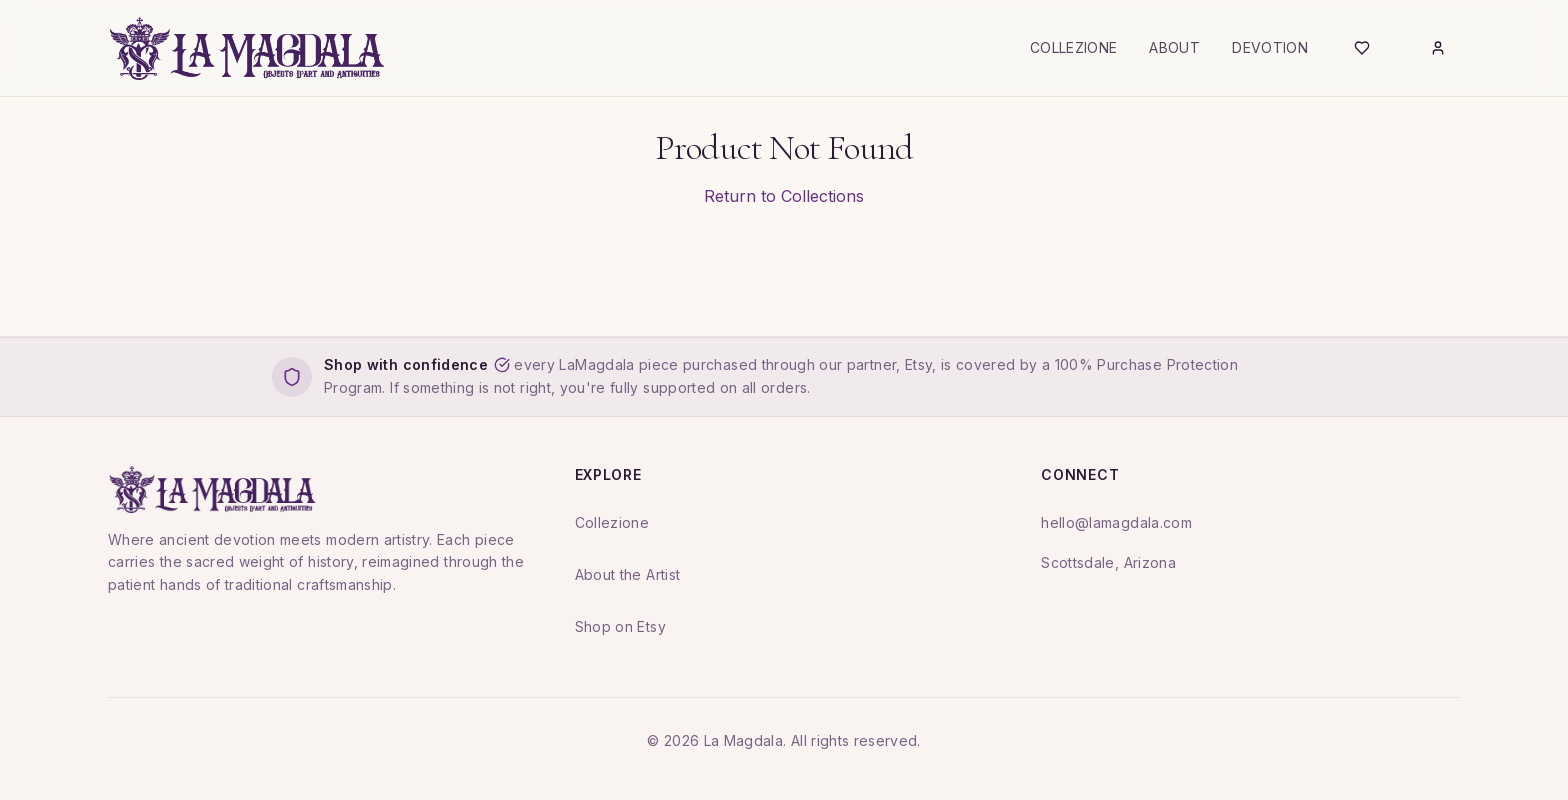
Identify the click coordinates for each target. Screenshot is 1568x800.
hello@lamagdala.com (1116, 522)
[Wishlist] (1362, 48)
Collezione (1074, 47)
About (1174, 47)
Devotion (1270, 47)
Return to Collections (784, 196)
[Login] (1438, 48)
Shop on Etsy (620, 626)
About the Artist (628, 574)
